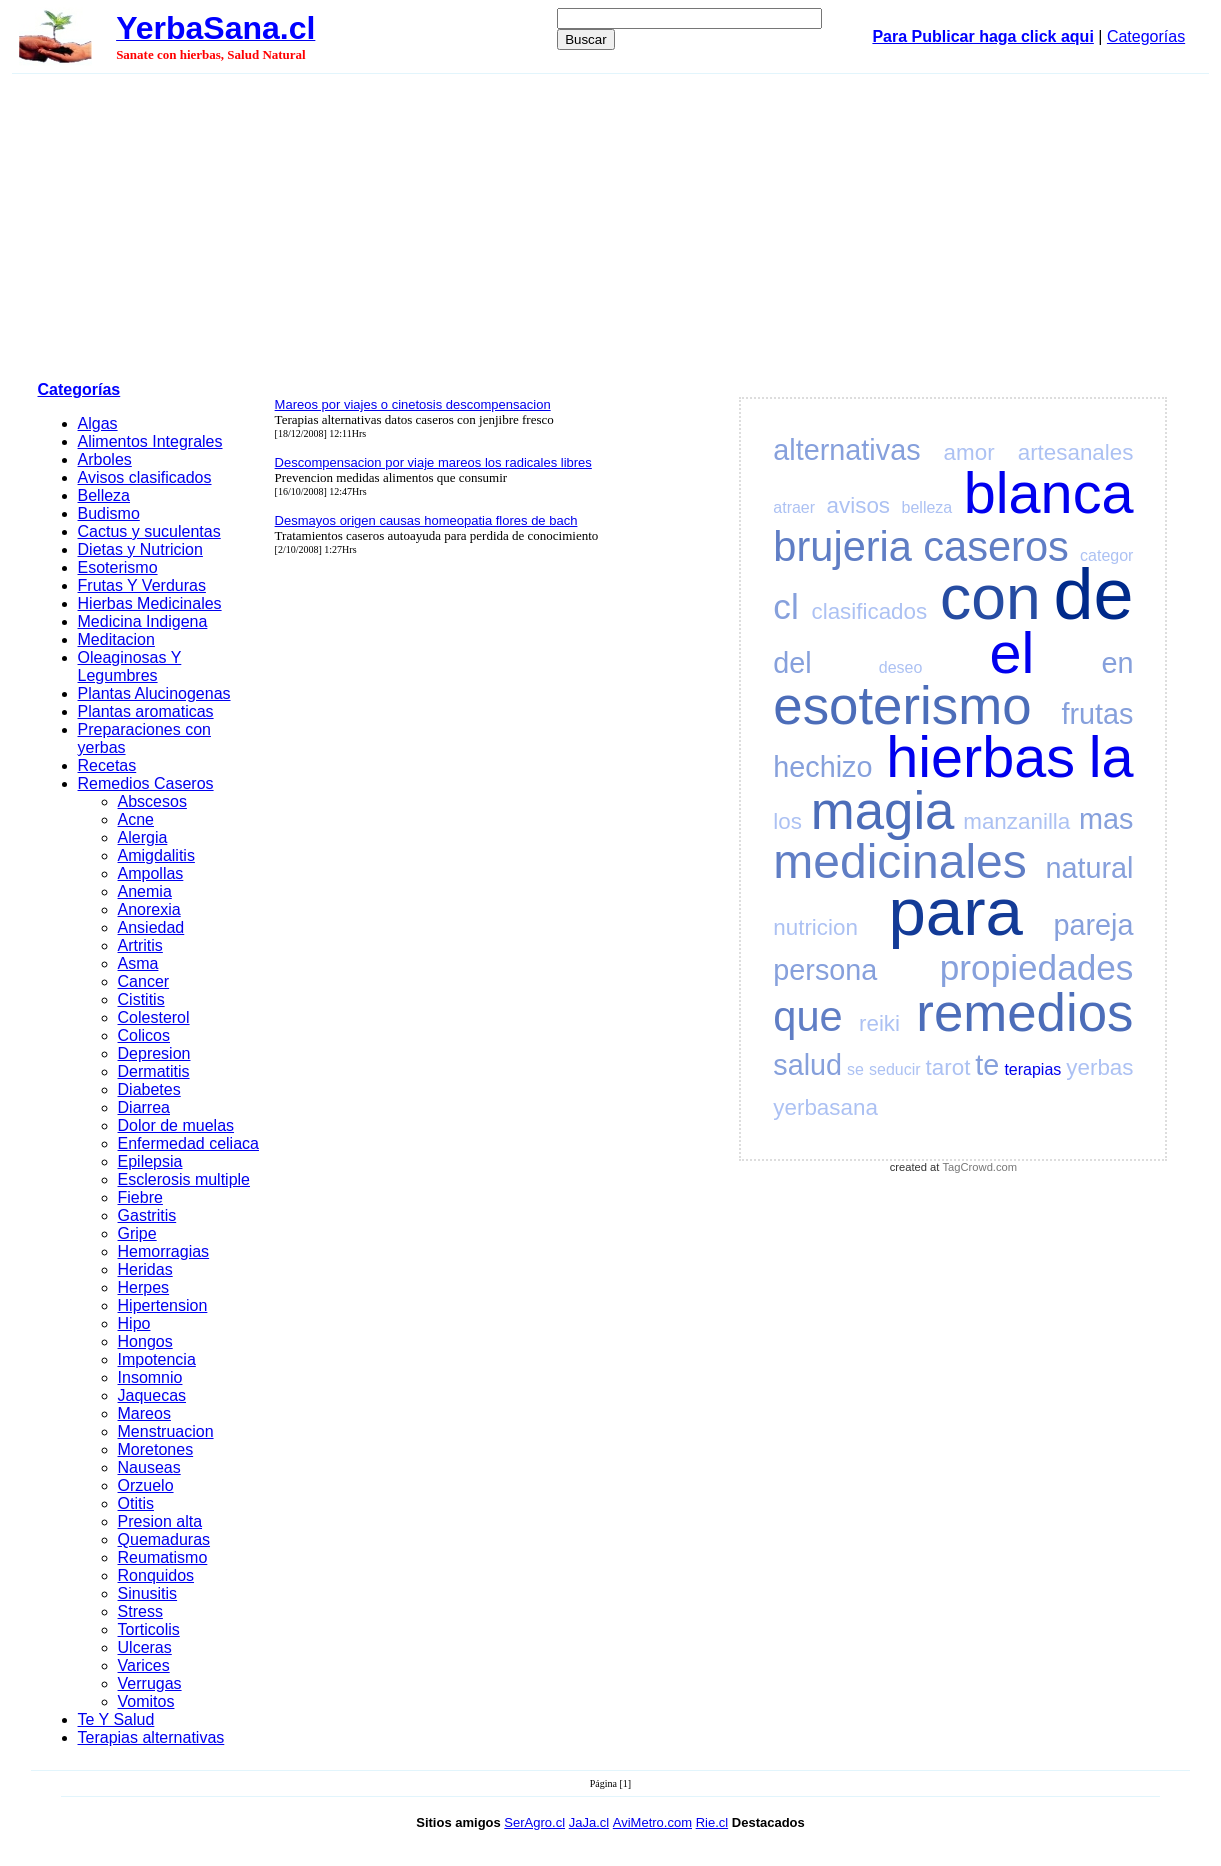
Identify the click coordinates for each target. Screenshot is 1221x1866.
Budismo (109, 513)
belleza (927, 507)
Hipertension (163, 1305)
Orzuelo (146, 1485)
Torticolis (149, 1629)
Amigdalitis (156, 855)
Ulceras (145, 1647)
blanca (1049, 493)
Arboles (105, 459)
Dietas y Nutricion (140, 549)
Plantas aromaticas (146, 711)
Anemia (145, 891)
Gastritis (147, 1215)
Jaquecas (152, 1395)
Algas (98, 423)
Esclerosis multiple (184, 1179)
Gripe (137, 1233)
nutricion (815, 927)
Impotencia (157, 1359)
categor (1106, 555)
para (955, 911)
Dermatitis (154, 1071)
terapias (1032, 1069)
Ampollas (151, 873)
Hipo (134, 1323)
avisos (858, 505)
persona (825, 970)
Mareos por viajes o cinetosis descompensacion (413, 404)
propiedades (1037, 967)
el (1012, 653)
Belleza (104, 495)
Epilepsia (150, 1161)
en (1117, 663)
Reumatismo (163, 1557)
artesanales (1076, 452)
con (990, 597)
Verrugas (150, 1683)
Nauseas (149, 1467)
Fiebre (140, 1197)
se (855, 1069)
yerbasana (825, 1107)
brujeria (842, 546)
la (1111, 757)
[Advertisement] (611, 224)
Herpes (144, 1287)
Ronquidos (156, 1575)
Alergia (143, 837)
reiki (879, 1023)
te (987, 1065)
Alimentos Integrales (150, 441)
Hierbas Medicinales (150, 603)
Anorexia (149, 909)
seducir (895, 1069)
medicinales (899, 861)
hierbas (980, 757)
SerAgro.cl (534, 1822)
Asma (138, 963)
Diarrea (144, 1107)
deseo (901, 667)
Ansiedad (151, 927)
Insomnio (150, 1377)
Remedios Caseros (146, 783)
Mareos (144, 1413)
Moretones (156, 1449)
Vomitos (146, 1701)
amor (969, 452)
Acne (136, 819)
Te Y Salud (116, 1719)
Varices (144, 1665)
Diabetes (149, 1089)
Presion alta (160, 1521)
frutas (1097, 714)
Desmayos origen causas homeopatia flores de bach (426, 520)
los (787, 821)
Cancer (144, 981)
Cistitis (141, 999)
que (807, 1016)
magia (883, 810)
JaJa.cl (589, 1822)
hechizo (822, 767)
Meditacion (116, 639)
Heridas (145, 1269)
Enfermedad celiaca (188, 1143)
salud (807, 1065)
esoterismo (902, 705)
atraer (794, 507)
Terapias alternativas (151, 1737)
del (792, 663)
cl (785, 606)
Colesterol (154, 1017)
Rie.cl (712, 1822)
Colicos (144, 1035)
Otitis (136, 1503)
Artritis (140, 945)
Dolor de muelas (176, 1125)
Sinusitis (148, 1593)
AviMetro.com (652, 1822)
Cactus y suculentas (149, 531)
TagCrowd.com (980, 1167)
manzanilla (1016, 821)
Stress (140, 1611)
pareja (1093, 925)
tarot (948, 1067)
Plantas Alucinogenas (154, 693)
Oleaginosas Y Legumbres (130, 666)
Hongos (145, 1341)
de (1093, 594)
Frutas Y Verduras (142, 585)
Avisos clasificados (145, 477)
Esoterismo (118, 567)
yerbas (1099, 1067)
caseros (996, 546)
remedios (1024, 1012)
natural (1089, 868)
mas (1106, 819)
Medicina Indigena (143, 621)
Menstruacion (166, 1431)
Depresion (154, 1053)
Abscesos (152, 801)
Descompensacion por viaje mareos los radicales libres (433, 462)
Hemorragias (164, 1251)
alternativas (846, 450)
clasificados (869, 611)
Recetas (107, 765)
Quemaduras (164, 1539)
